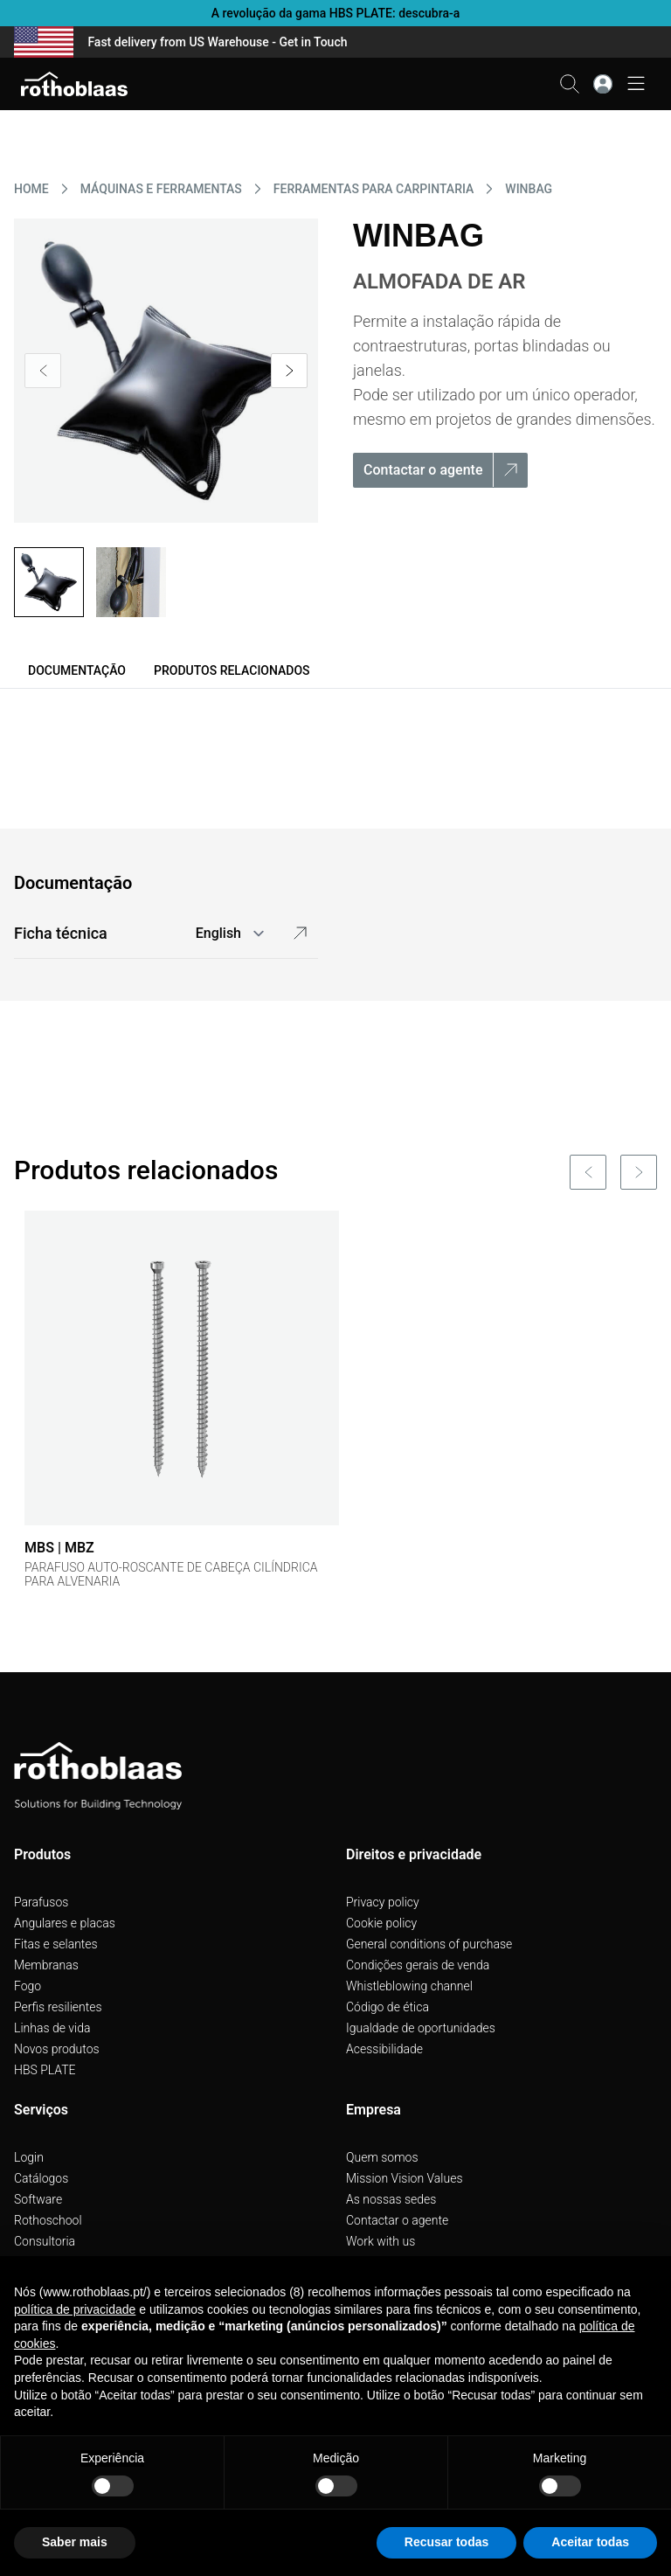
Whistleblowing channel (409, 1986)
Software (38, 2199)
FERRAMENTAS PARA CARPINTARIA (373, 189)
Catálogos (41, 2178)
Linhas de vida (52, 2028)
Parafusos (41, 1902)
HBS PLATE (45, 2070)
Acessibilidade (384, 2049)
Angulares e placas (64, 1923)
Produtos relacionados (232, 670)
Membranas (46, 1965)
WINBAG (528, 189)
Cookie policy (381, 1923)
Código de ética (387, 2007)
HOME (31, 189)
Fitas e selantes (56, 1944)
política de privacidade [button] (74, 2309)
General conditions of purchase (429, 1944)
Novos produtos (57, 2049)
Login (29, 2157)
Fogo (27, 1986)
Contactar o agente (397, 2220)
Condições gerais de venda (417, 1965)
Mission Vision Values (404, 2178)
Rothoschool (48, 2220)
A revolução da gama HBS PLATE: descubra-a (335, 13)
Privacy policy (382, 1902)
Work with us (380, 2241)
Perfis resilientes (58, 2007)
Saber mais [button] (74, 2542)
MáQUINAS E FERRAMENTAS (161, 189)
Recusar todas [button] (446, 2542)
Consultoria (44, 2241)
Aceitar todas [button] (590, 2542)
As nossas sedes (391, 2199)
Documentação (77, 670)
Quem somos (382, 2157)
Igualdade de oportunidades (420, 2028)
